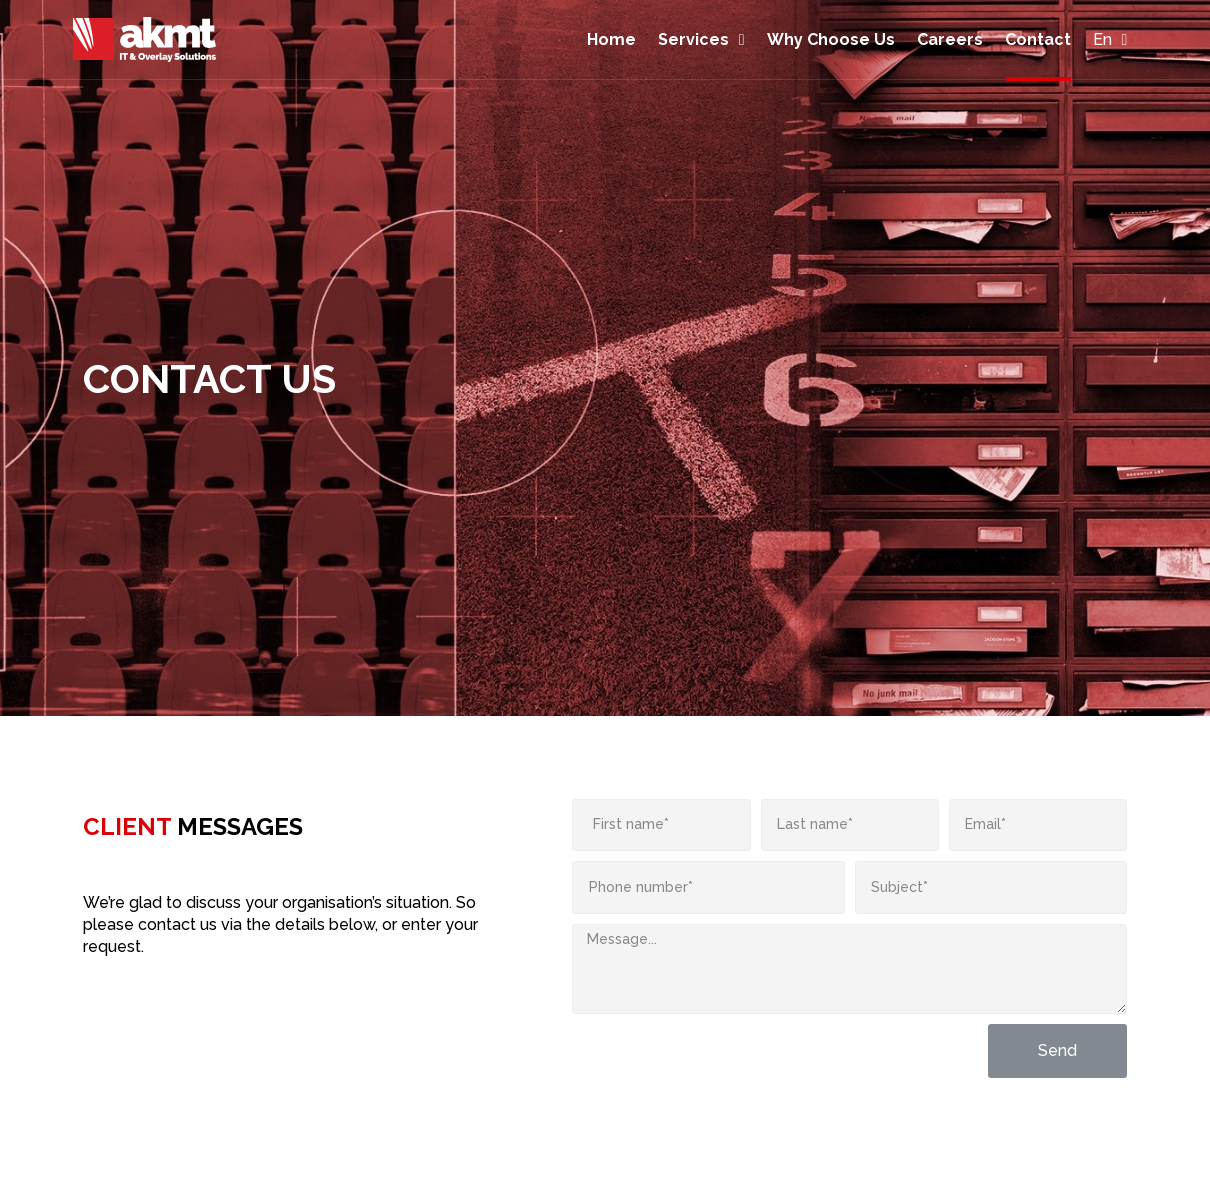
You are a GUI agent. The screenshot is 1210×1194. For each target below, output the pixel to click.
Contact (1038, 39)
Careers (950, 39)
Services (701, 40)
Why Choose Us (831, 39)
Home (611, 39)
